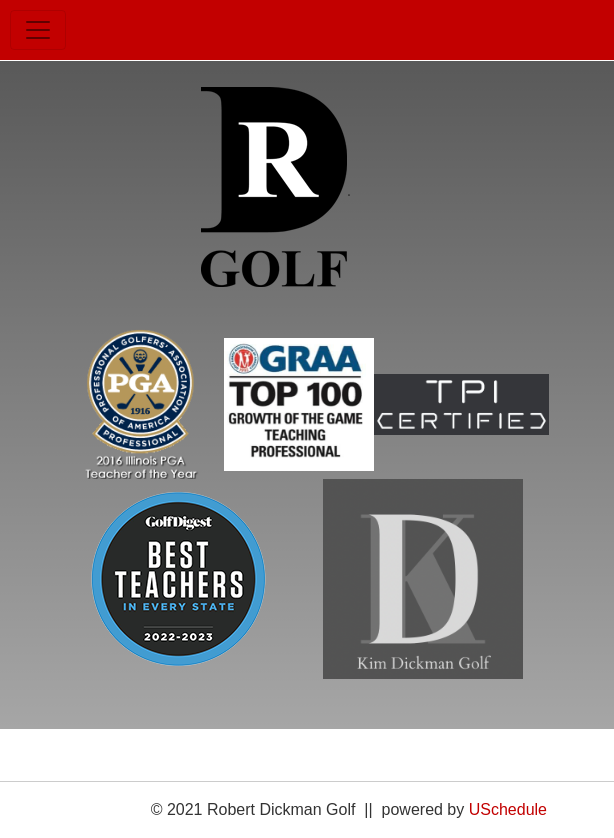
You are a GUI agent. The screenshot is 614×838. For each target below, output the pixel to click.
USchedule (508, 809)
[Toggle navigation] (38, 30)
